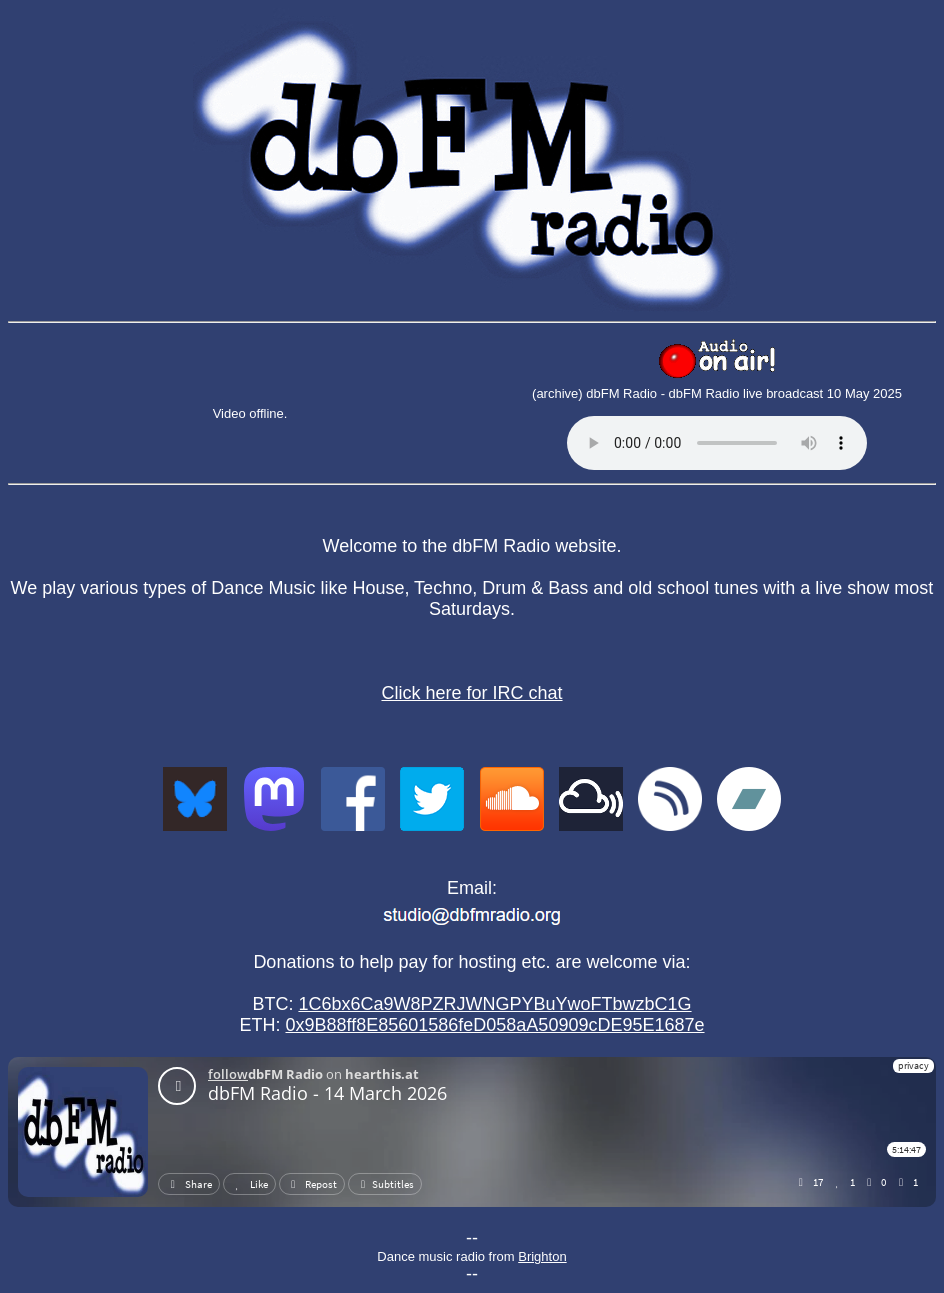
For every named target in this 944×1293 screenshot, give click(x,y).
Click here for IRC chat (471, 693)
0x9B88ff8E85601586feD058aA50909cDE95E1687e (494, 1025)
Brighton (542, 1256)
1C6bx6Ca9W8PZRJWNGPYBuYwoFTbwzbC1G (494, 1004)
